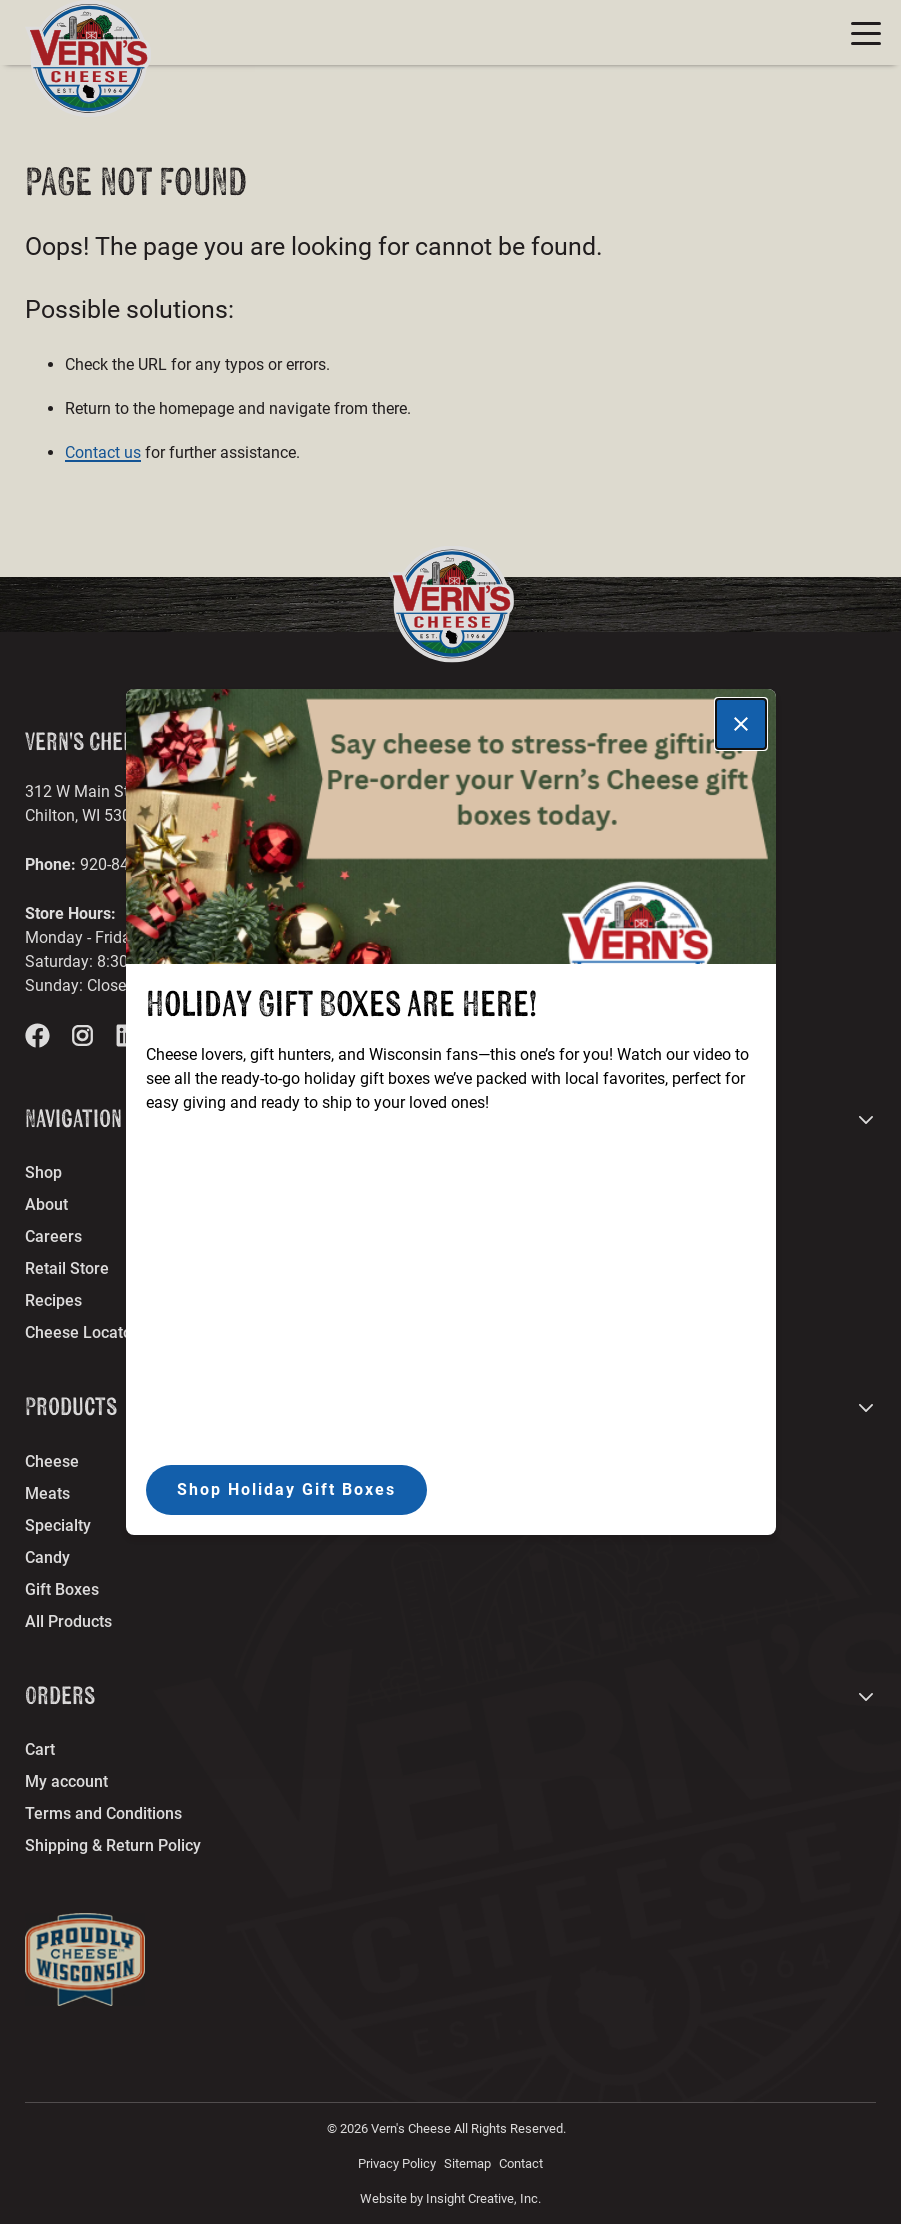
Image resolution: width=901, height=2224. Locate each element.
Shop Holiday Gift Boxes (286, 1489)
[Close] (741, 724)
